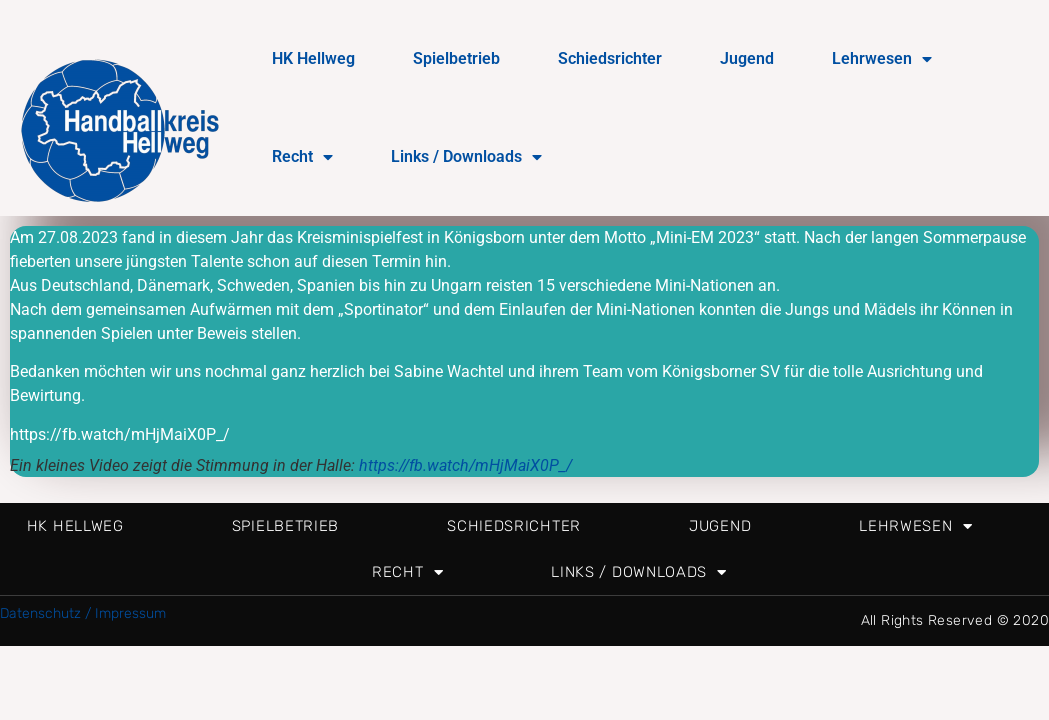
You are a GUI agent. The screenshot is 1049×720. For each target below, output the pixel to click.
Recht (302, 157)
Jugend (747, 58)
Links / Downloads (466, 157)
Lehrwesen (882, 59)
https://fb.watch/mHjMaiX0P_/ (465, 465)
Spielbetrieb (456, 58)
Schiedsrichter (610, 58)
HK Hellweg (313, 58)
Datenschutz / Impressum (83, 613)
